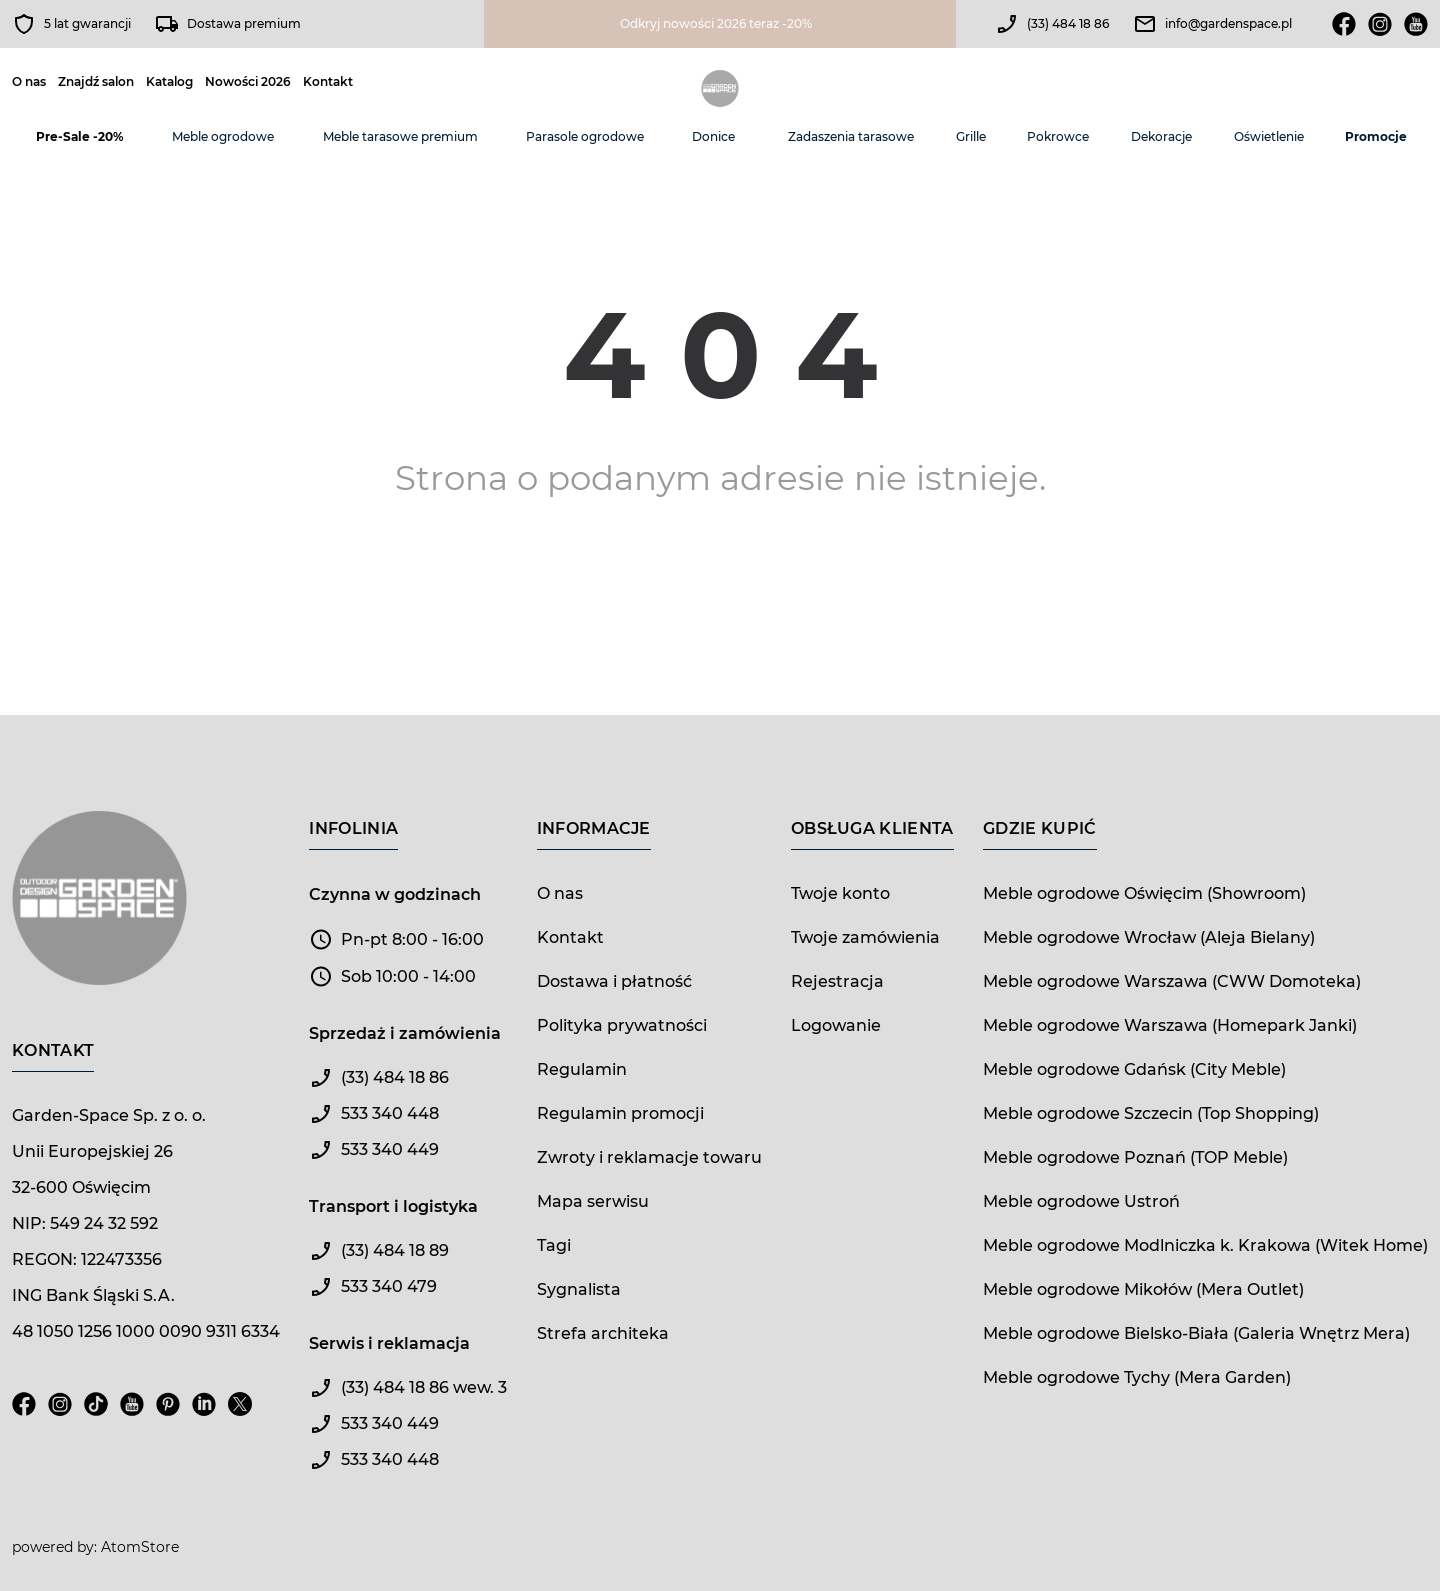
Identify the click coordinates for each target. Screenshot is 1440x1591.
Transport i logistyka (393, 1206)
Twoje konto (840, 893)
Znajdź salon (96, 82)
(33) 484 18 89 (395, 1250)
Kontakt (328, 82)
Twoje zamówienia (865, 937)
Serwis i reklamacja (389, 1343)
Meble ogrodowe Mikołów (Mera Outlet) (1143, 1289)
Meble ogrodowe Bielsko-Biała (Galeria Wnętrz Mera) (1196, 1333)
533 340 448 (390, 1113)
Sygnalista (579, 1289)
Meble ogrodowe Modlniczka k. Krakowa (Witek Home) (1205, 1245)
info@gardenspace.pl (1228, 23)
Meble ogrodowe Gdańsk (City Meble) (1134, 1069)
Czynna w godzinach (395, 894)
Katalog (169, 82)
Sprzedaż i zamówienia (405, 1033)
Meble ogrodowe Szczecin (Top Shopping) (1151, 1113)
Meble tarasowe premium (400, 136)
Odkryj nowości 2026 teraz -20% (716, 23)
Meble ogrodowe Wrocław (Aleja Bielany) (1149, 937)
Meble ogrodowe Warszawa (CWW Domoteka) (1172, 981)
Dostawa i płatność (614, 981)
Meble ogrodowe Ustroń (1081, 1201)
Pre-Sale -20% (80, 136)
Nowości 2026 (248, 82)
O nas (29, 82)
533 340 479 (389, 1286)
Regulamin (582, 1069)
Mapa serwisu (593, 1201)
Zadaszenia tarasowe (851, 136)
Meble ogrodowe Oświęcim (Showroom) (1144, 893)
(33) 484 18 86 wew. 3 (424, 1387)
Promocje (1376, 136)
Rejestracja (837, 981)
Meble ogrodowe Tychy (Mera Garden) (1137, 1377)
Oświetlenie (1269, 136)
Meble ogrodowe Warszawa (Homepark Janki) (1170, 1025)
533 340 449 (390, 1149)
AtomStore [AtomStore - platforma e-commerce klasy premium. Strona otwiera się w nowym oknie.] (140, 1547)
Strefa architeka (603, 1333)
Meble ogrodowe (223, 136)
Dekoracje (1161, 136)
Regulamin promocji (620, 1113)
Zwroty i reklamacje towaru (649, 1157)
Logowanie (836, 1025)
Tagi (554, 1245)
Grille (971, 136)
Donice (713, 136)
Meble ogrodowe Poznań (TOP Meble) (1135, 1157)
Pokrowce (1058, 136)
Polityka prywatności (622, 1025)
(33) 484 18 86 (1068, 23)
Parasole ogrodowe (585, 136)
